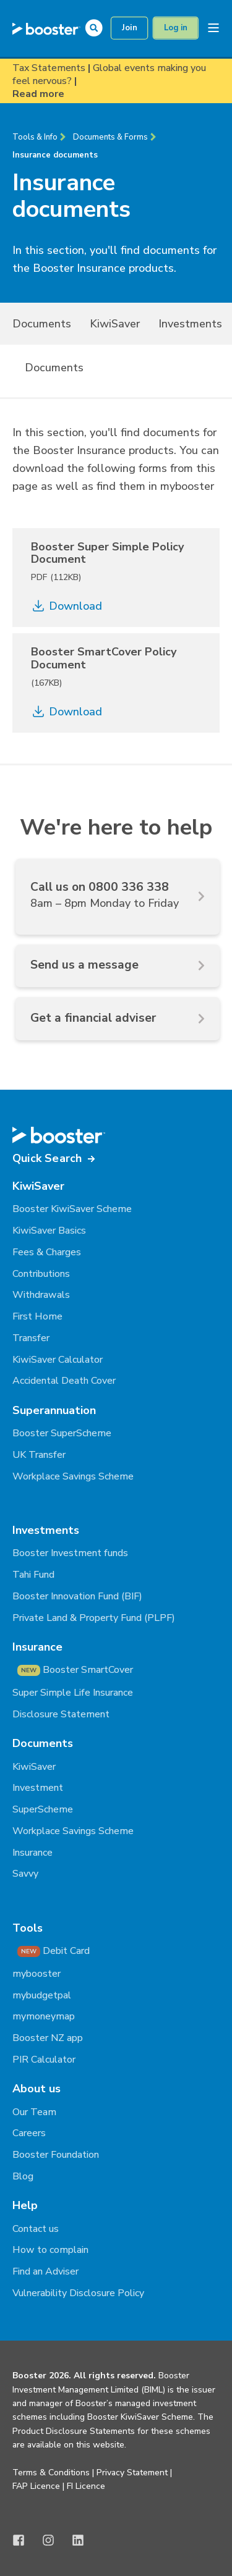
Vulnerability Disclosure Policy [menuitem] (78, 2293)
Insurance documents (55, 155)
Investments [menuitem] (190, 323)
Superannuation (54, 1410)
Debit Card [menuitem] (53, 1951)
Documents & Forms (110, 137)
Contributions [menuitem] (41, 1274)
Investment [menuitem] (37, 1788)
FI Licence (86, 2486)
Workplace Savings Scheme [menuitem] (73, 1476)
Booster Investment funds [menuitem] (70, 1553)
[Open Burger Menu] (213, 27)
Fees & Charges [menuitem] (46, 1252)
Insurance (37, 1647)
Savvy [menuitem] (25, 1873)
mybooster (187, 486)
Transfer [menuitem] (30, 1338)
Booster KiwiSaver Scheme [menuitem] (72, 1209)
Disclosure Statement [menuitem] (61, 1714)
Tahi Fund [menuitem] (33, 1574)
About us (36, 2088)
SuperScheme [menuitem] (42, 1809)
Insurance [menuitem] (32, 1852)
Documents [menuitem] (41, 323)
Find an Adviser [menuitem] (45, 2271)
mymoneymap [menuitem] (43, 2016)
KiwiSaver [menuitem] (115, 323)
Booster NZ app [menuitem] (47, 2038)
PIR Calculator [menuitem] (43, 2059)
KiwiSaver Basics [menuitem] (49, 1230)
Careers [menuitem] (29, 2133)
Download (66, 606)
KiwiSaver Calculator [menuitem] (57, 1359)
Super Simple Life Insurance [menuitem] (72, 1692)
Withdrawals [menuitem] (41, 1295)
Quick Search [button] (47, 1158)
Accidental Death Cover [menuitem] (64, 1380)
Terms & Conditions (51, 2472)
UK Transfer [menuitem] (39, 1455)
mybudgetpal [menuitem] (41, 1995)
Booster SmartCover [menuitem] (75, 1670)
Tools (27, 1928)
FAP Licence (36, 2486)
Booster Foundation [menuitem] (55, 2154)
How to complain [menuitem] (50, 2250)
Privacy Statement (132, 2472)
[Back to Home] (46, 28)
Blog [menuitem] (22, 2176)
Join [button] (129, 27)
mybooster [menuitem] (36, 1973)
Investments (45, 1530)
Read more (38, 94)
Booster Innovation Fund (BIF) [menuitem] (77, 1596)
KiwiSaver (38, 1186)
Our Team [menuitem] (34, 2112)
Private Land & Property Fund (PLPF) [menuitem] (93, 1618)
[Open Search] (96, 27)
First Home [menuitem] (37, 1316)
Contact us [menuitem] (35, 2229)
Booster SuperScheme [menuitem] (61, 1433)
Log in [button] (175, 27)
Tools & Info (35, 137)
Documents (54, 367)
